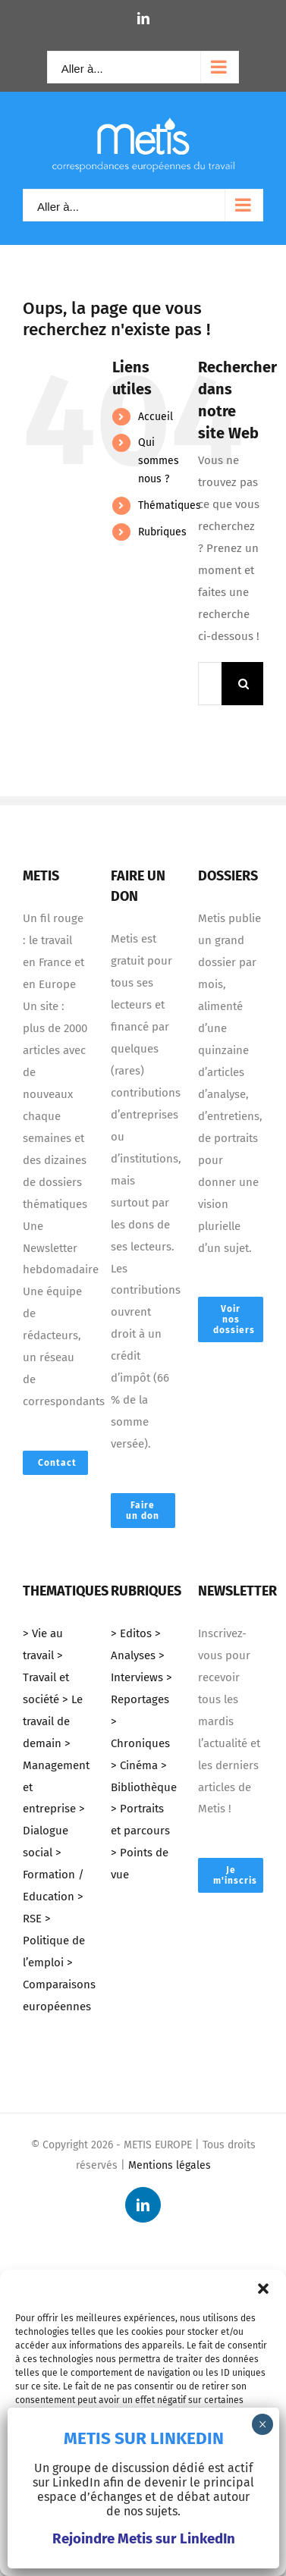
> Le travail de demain (53, 1721)
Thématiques (169, 505)
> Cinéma (134, 1765)
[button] (263, 2288)
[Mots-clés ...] (210, 683)
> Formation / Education (53, 1874)
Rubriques (162, 532)
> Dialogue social (54, 1830)
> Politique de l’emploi (54, 1940)
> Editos (131, 1633)
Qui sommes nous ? (158, 460)
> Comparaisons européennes (59, 1984)
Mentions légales (169, 2165)
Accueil (155, 416)
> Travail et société (46, 1677)
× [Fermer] (263, 2424)
